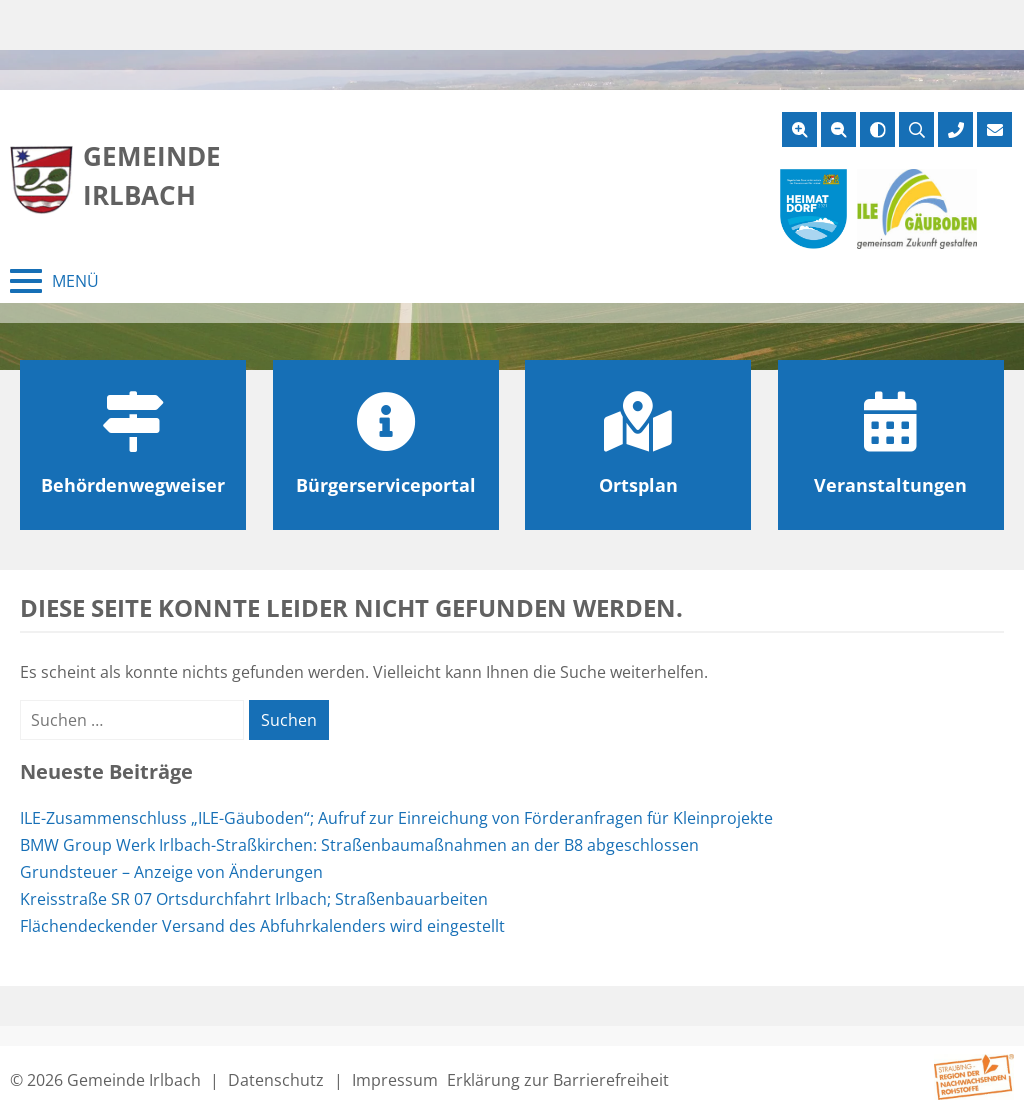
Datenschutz (276, 1080)
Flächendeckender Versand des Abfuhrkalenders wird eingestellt (262, 926)
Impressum (395, 1080)
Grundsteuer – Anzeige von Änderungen (171, 872)
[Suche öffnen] (916, 129)
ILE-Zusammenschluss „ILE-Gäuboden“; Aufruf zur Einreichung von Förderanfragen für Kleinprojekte (396, 818)
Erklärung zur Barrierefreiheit (558, 1080)
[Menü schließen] (54, 281)
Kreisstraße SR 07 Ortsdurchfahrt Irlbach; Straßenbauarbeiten (254, 899)
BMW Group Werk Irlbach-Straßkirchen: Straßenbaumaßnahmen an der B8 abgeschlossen (359, 845)
